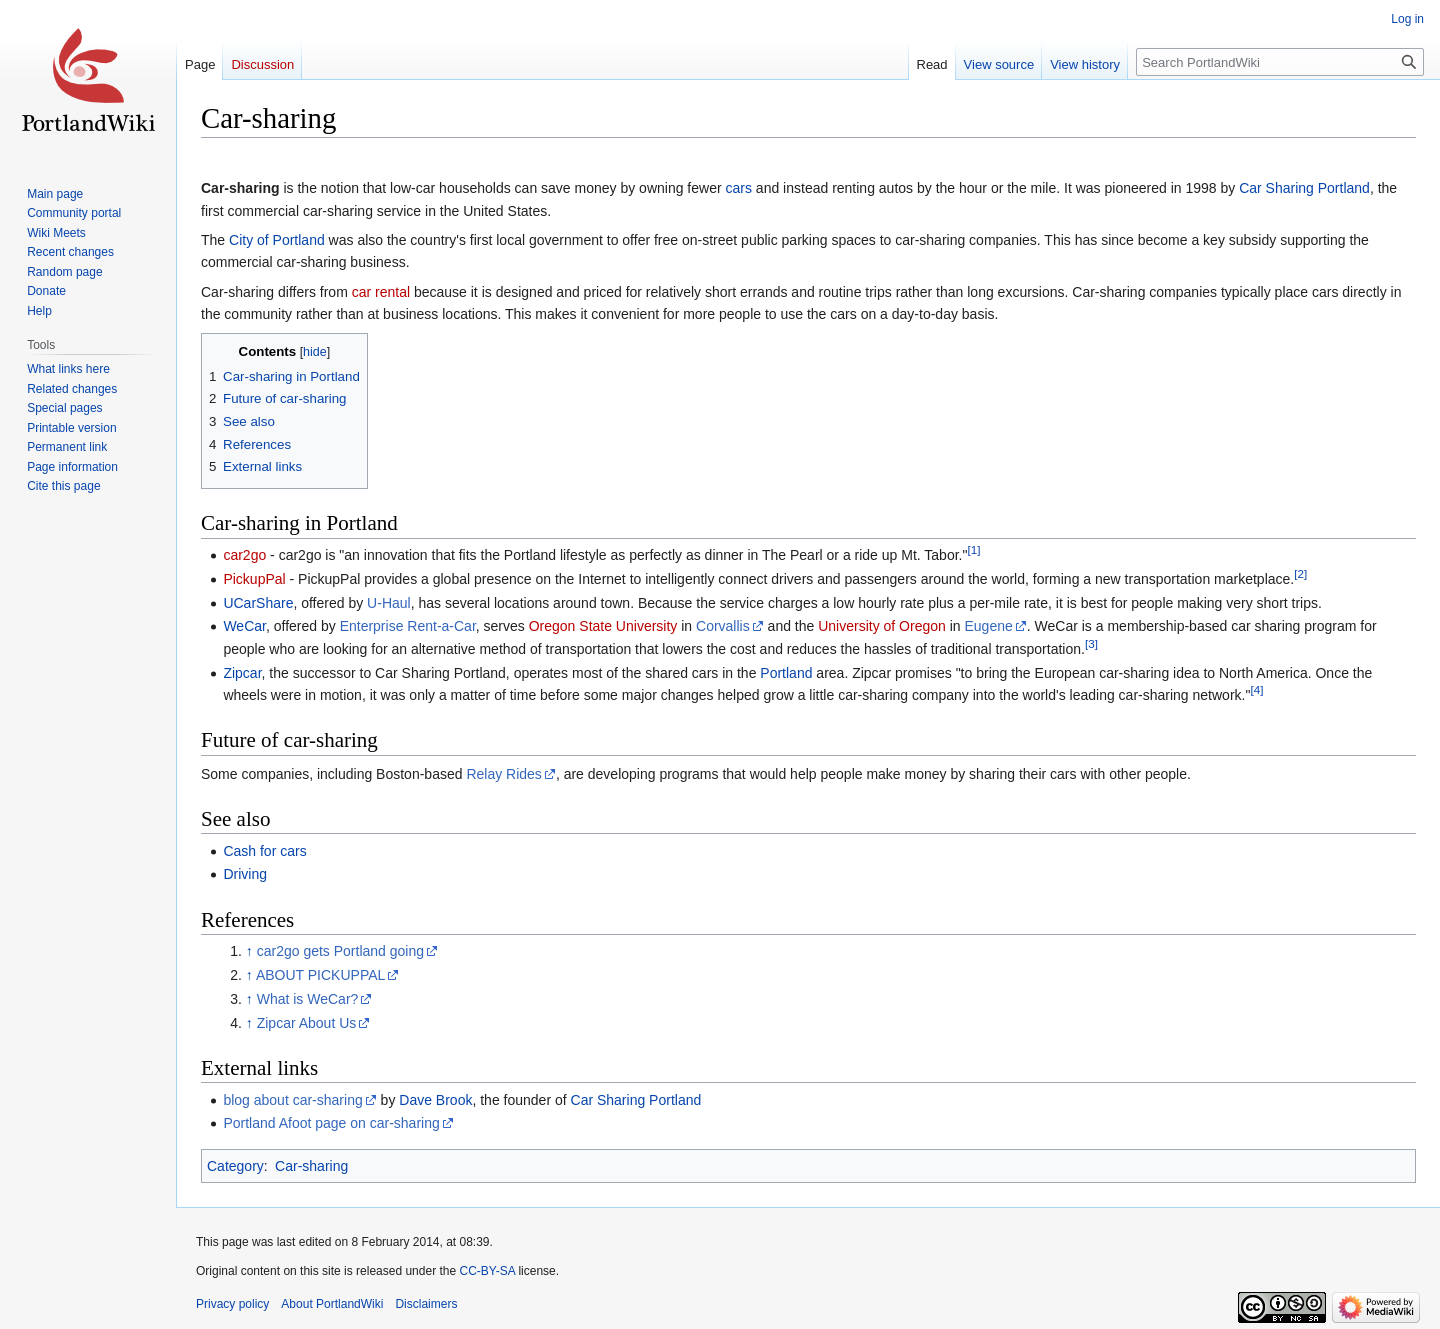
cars (739, 188)
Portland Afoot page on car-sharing (331, 1123)
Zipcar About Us (307, 1023)
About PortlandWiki (332, 1304)
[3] (1091, 643)
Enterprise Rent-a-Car (408, 626)
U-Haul (389, 603)
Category (235, 1166)
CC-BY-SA (487, 1271)
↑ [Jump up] (249, 951)
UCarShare (258, 603)
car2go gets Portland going (340, 951)
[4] (1256, 689)
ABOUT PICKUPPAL (320, 975)
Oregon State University (603, 626)
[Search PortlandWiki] (1280, 62)
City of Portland (277, 240)
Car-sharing (311, 1166)
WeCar (244, 626)
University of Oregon (882, 626)
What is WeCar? (308, 999)
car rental (381, 292)
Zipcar (242, 673)
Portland (786, 673)
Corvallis (723, 626)
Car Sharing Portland (1304, 188)
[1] (973, 549)
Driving (245, 874)
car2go (244, 555)
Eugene (989, 626)
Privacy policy (232, 1304)
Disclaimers (426, 1304)
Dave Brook (435, 1100)
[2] (1300, 573)
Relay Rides (503, 774)
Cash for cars (264, 851)
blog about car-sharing (292, 1100)
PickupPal (254, 579)
